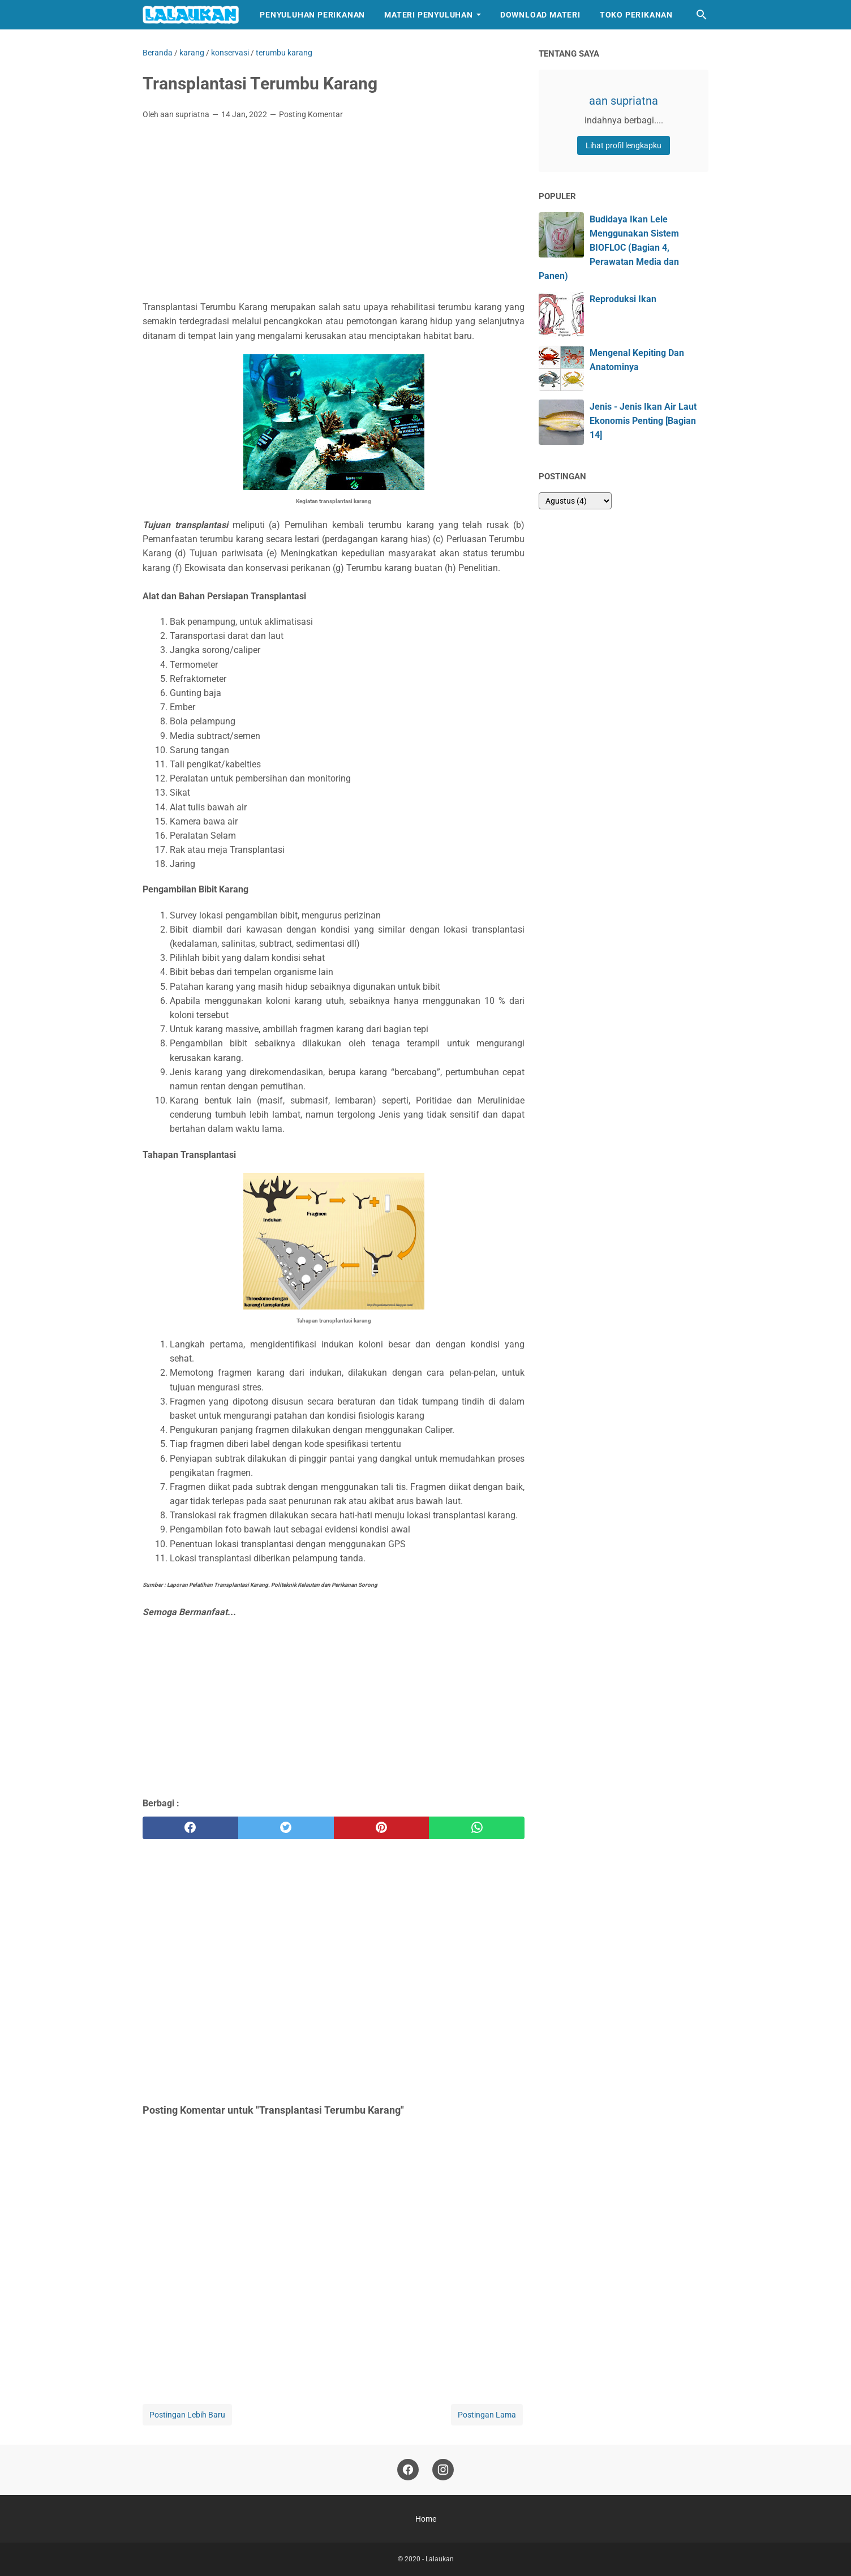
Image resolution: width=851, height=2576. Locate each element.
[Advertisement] (334, 213)
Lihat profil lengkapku (623, 145)
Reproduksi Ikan (623, 299)
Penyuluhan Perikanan (312, 14)
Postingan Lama (487, 2414)
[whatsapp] (477, 1828)
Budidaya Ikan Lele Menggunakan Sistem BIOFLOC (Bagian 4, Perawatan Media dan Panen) (609, 248)
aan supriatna (623, 101)
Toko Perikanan (636, 14)
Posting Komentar (311, 114)
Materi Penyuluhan (428, 14)
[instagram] (443, 2470)
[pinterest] (381, 1828)
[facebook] (190, 1828)
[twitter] (286, 1828)
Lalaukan (439, 2559)
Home (425, 2518)
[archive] (575, 500)
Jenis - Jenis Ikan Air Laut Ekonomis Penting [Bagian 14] (643, 420)
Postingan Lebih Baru (187, 2414)
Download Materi (540, 14)
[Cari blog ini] (701, 15)
